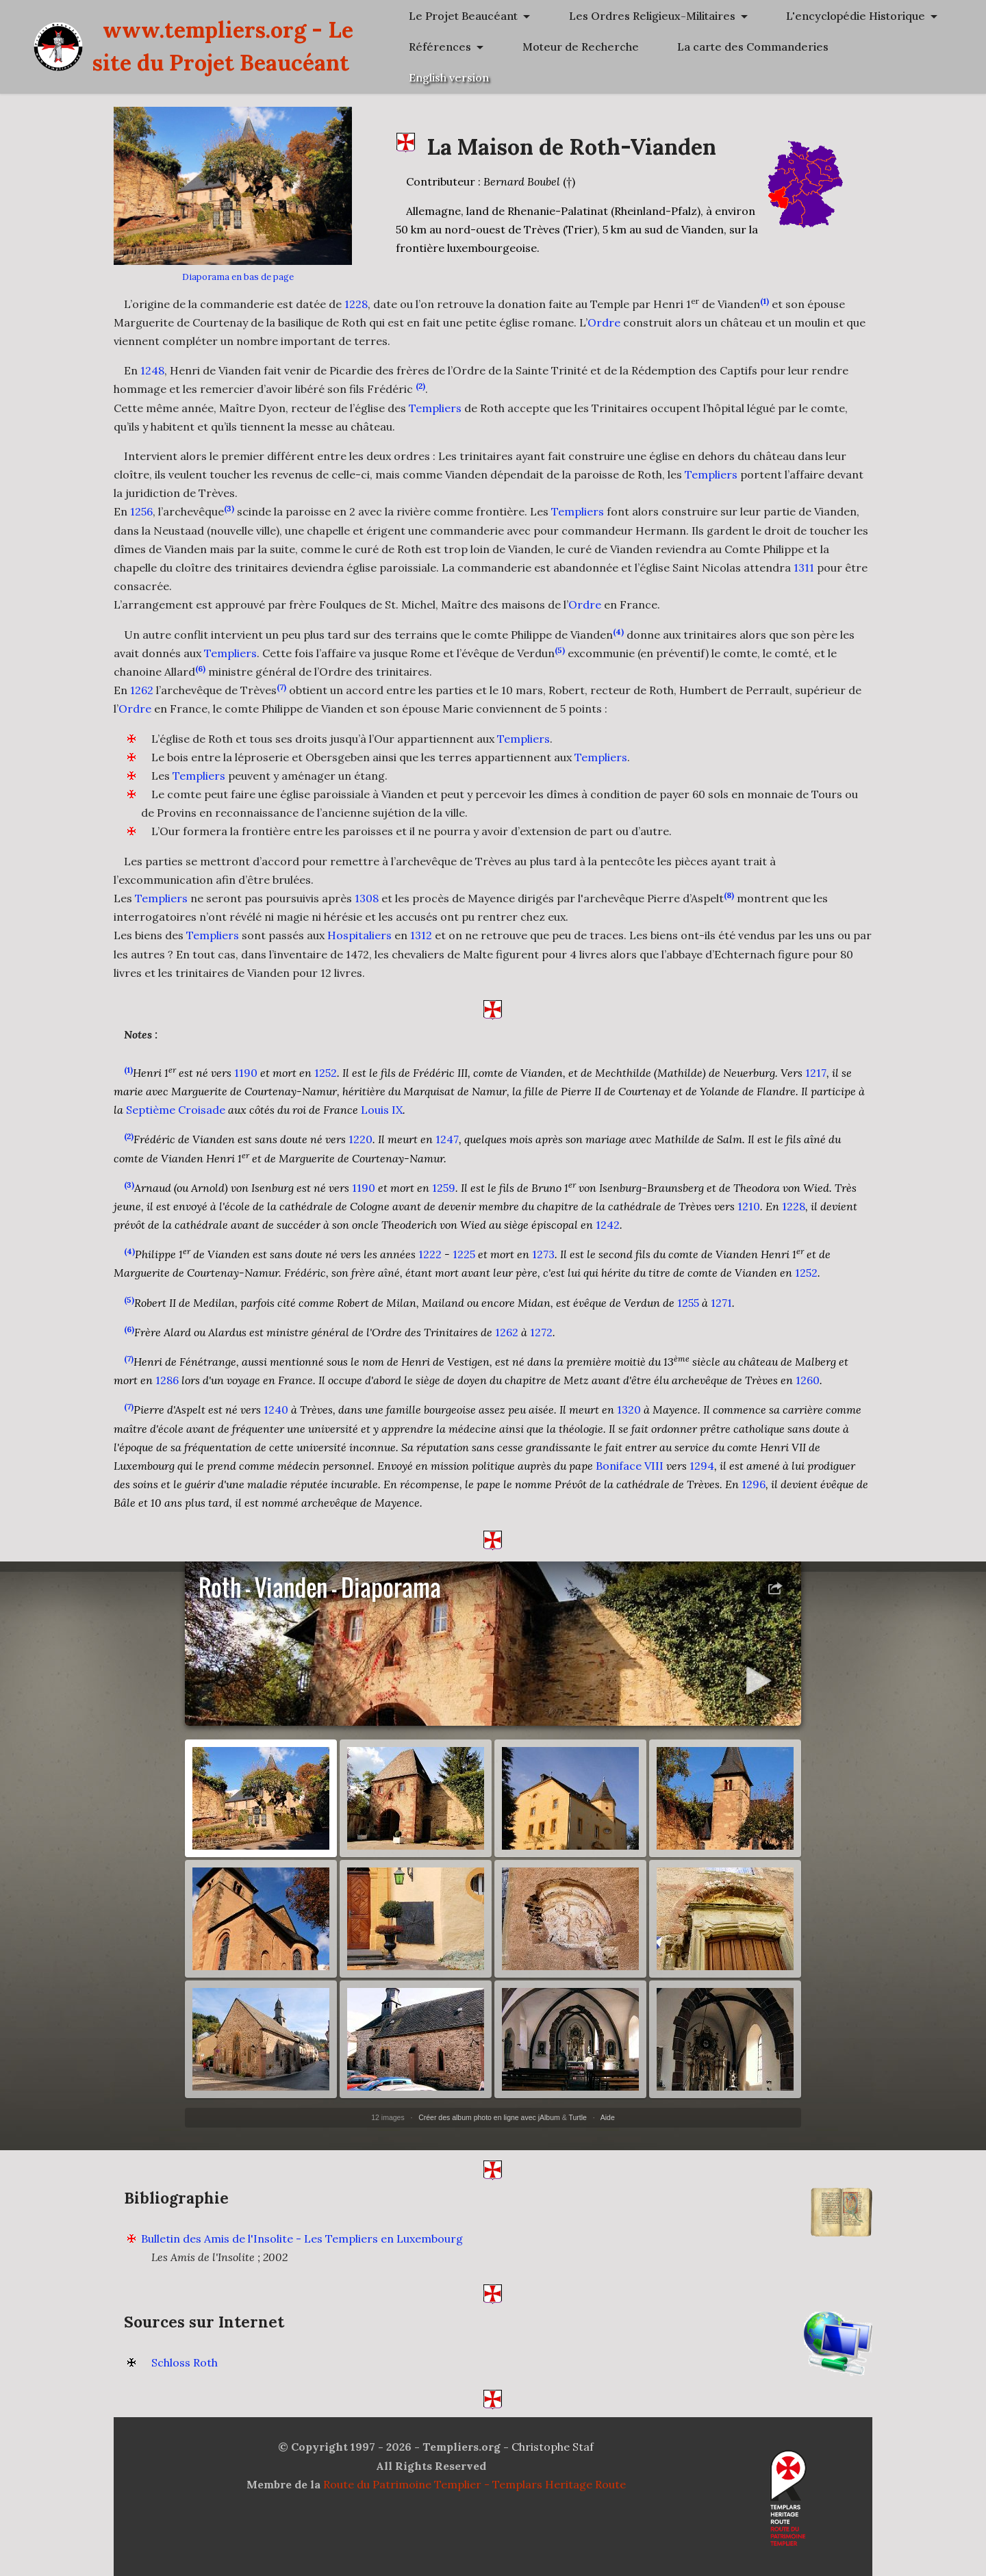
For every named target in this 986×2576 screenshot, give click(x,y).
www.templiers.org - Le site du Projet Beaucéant (396, 93)
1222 (430, 1264)
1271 (721, 1312)
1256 (141, 511)
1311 (804, 567)
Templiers (435, 408)
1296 (754, 1494)
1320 (629, 1420)
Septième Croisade (175, 1120)
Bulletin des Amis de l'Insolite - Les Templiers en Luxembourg (302, 2248)
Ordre (603, 322)
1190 (245, 1083)
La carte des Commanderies (753, 139)
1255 (688, 1312)
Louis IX (382, 1120)
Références (708, 109)
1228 (356, 304)
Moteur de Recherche (848, 109)
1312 (421, 945)
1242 (608, 1235)
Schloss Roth (184, 2373)
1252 (325, 1083)
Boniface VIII (629, 1476)
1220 (360, 1149)
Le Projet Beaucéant (731, 16)
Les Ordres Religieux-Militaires (760, 46)
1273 (543, 1264)
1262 (141, 700)
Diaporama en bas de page (238, 277)
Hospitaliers (359, 945)
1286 (167, 1390)
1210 (748, 1216)
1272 (541, 1342)
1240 (276, 1420)
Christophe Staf (552, 2457)
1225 (464, 1264)
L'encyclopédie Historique (746, 77)
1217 (815, 1083)
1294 (702, 1476)
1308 (367, 908)
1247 (447, 1149)
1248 (152, 370)
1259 (443, 1198)
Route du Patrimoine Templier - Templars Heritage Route (474, 2494)
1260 (808, 1390)
